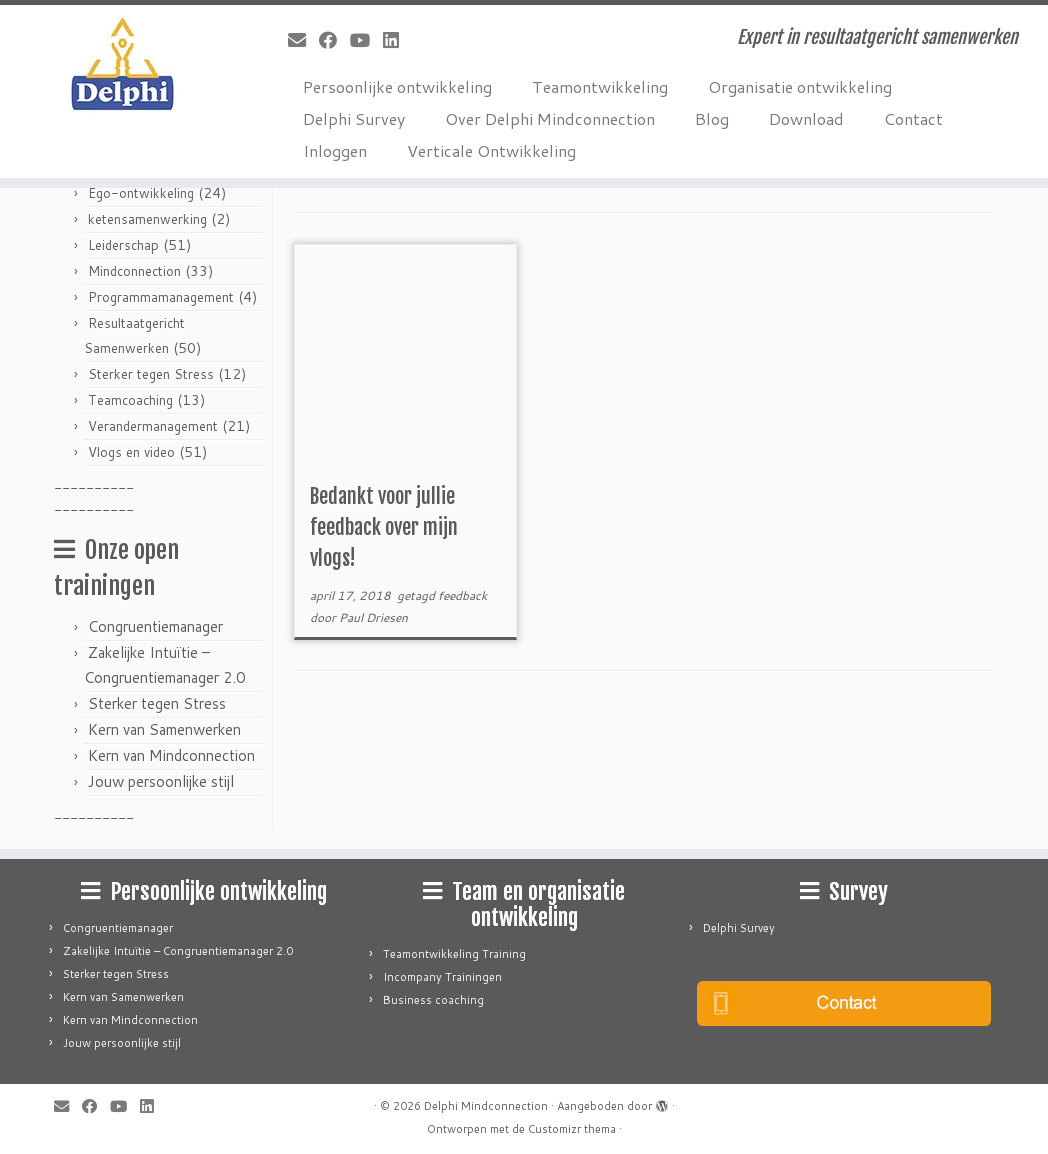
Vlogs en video (131, 452)
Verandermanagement (153, 426)
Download (806, 118)
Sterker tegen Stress (151, 374)
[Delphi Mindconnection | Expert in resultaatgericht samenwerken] (122, 65)
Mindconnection (134, 271)
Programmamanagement (161, 297)
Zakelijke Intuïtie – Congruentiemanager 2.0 (178, 951)
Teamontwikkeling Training (454, 954)
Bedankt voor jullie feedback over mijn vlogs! (384, 527)
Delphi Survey (354, 118)
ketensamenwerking (147, 219)
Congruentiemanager (155, 626)
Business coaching (433, 1000)
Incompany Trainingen (442, 977)
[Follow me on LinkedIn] (397, 40)
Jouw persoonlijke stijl (161, 781)
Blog (712, 118)
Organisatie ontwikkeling (800, 86)
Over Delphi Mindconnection (550, 118)
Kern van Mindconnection (171, 755)
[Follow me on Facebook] (334, 40)
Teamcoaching (130, 400)
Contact (913, 118)
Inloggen (335, 150)
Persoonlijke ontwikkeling (397, 86)
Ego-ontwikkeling (141, 193)
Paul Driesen (373, 617)
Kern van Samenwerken (164, 729)
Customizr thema (572, 1129)
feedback (462, 595)
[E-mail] (303, 40)
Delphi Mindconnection (486, 1106)
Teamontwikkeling (600, 86)
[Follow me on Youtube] (366, 40)
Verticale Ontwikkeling (491, 150)
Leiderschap (123, 245)
